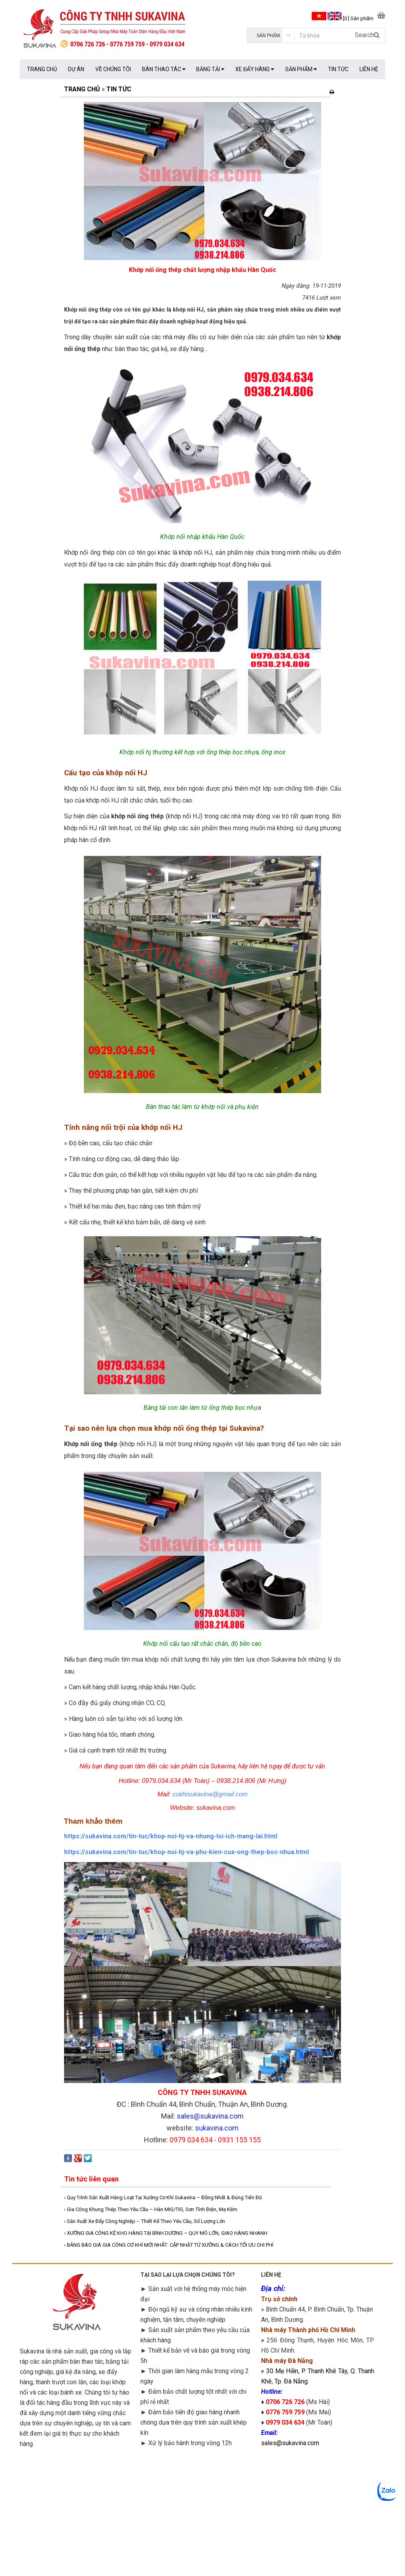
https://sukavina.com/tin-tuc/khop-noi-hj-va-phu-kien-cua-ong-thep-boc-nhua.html (186, 1852)
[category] (270, 35)
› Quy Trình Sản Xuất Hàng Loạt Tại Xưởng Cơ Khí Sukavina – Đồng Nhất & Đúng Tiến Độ (163, 2197)
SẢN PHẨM (301, 69)
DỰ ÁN (76, 69)
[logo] (111, 29)
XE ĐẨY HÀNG (254, 69)
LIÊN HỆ (369, 69)
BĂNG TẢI (210, 69)
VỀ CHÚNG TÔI (113, 69)
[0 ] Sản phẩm (358, 18)
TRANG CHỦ (42, 69)
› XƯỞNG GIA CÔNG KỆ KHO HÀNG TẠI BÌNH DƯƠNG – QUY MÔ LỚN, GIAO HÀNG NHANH (165, 2233)
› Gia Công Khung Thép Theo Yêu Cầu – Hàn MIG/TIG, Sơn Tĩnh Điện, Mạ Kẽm (150, 2209)
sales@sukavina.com (290, 2443)
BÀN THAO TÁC (163, 69)
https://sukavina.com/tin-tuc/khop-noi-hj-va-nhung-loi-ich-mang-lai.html (170, 1836)
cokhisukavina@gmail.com (210, 1794)
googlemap (317, 2507)
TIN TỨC (338, 69)
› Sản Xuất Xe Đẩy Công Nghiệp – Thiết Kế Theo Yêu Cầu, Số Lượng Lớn (144, 2221)
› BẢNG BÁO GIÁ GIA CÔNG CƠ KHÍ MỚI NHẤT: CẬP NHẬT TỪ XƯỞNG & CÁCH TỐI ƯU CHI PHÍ (168, 2245)
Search (367, 35)
